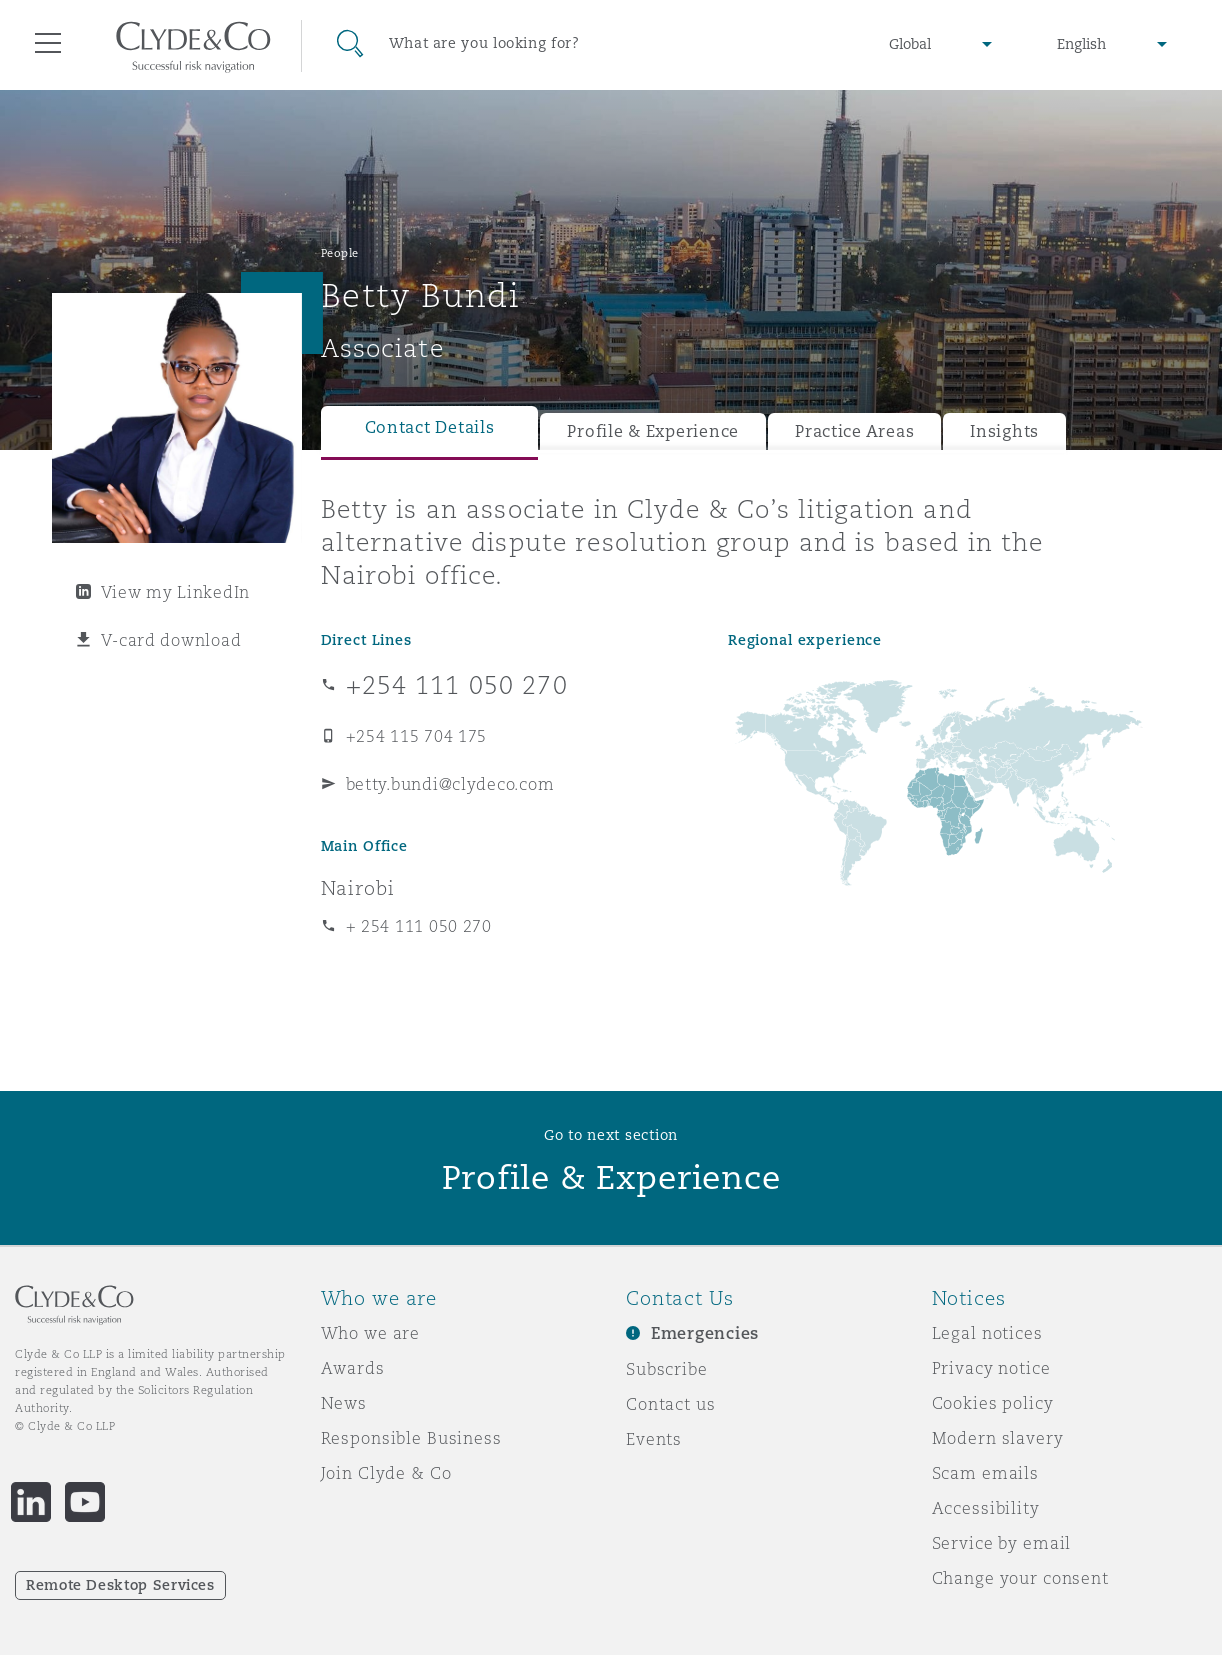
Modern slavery (998, 1438)
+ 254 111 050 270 (419, 926)
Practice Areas (854, 431)
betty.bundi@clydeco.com (450, 784)
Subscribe (667, 1369)
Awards (353, 1368)
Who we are (371, 1333)
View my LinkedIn (175, 592)
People (340, 253)
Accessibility (986, 1508)
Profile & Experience (653, 431)
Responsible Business (411, 1438)
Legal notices (987, 1333)
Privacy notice (991, 1368)
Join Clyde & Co (386, 1473)
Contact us (671, 1404)
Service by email (1002, 1543)
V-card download (171, 640)
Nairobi (358, 888)
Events (654, 1439)
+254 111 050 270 (457, 685)
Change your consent (1020, 1578)
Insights (1004, 431)
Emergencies (705, 1333)
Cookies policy (993, 1403)
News (344, 1403)
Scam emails (985, 1473)
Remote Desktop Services (120, 1585)
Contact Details (430, 427)
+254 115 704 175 (417, 736)
